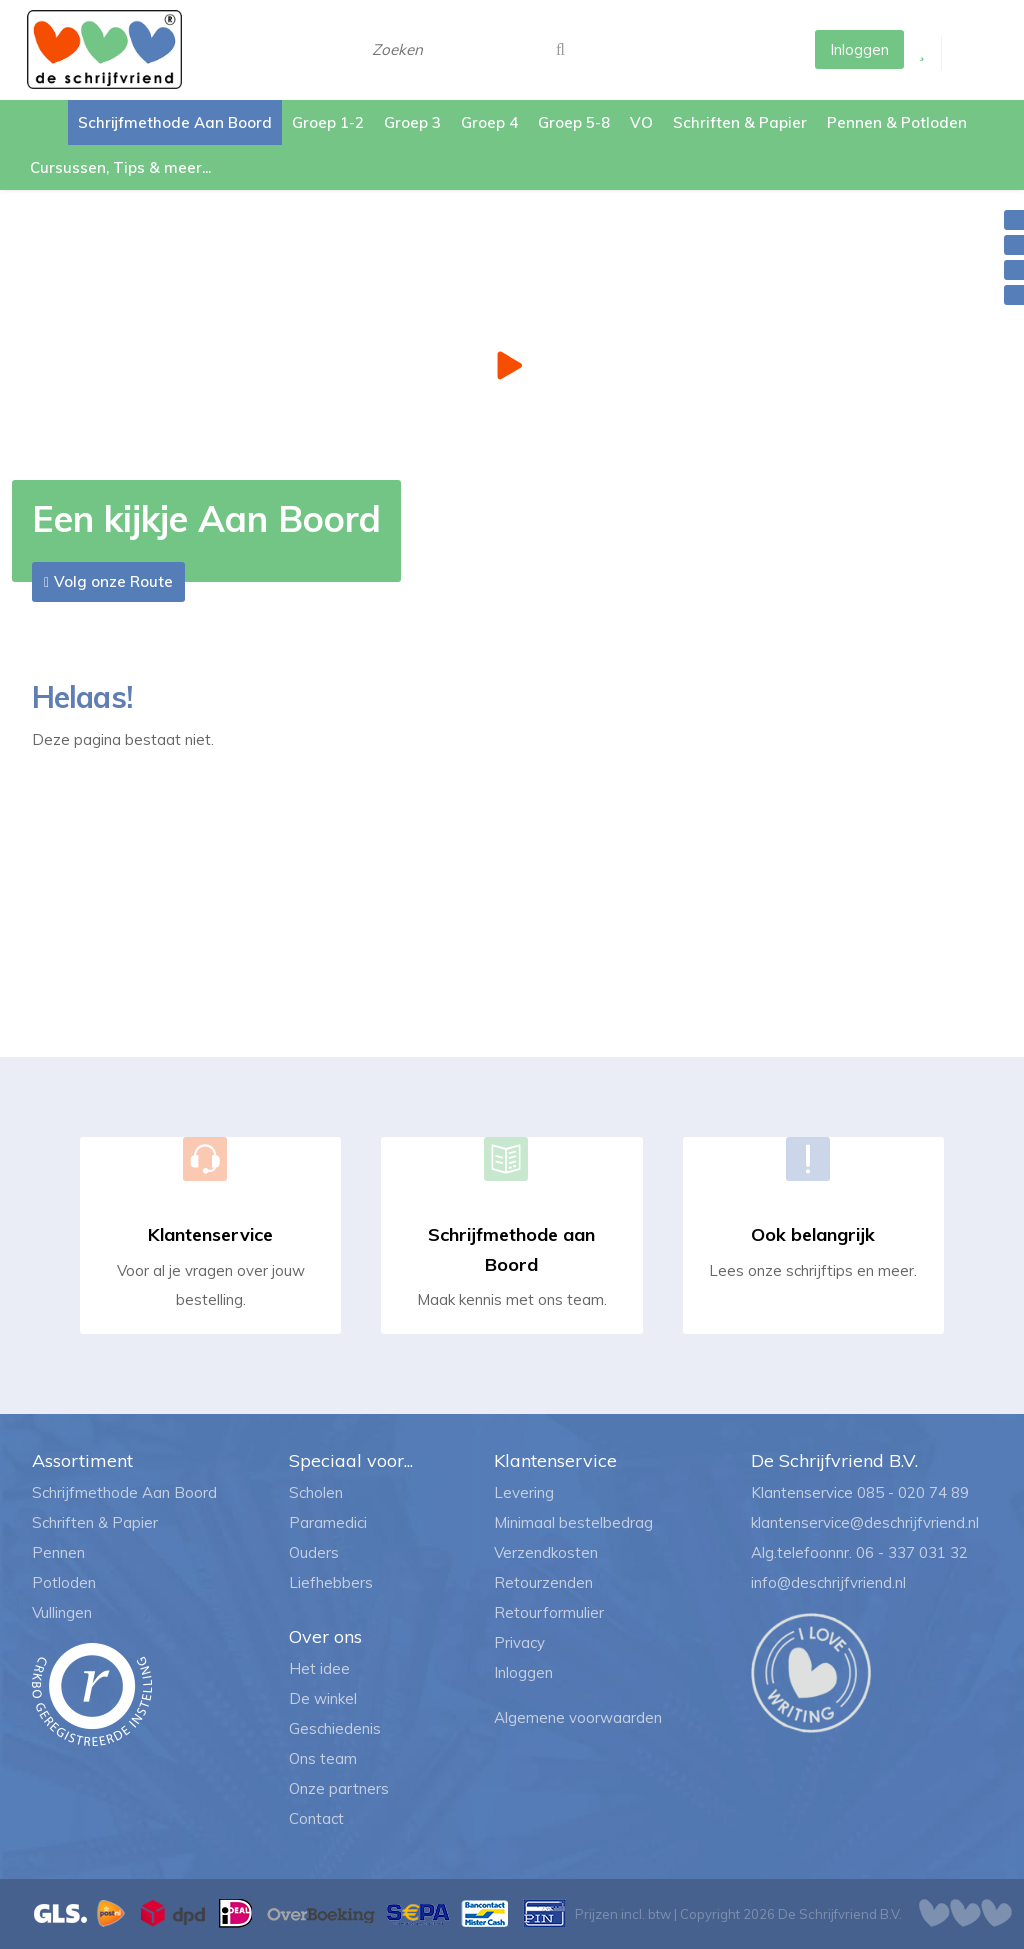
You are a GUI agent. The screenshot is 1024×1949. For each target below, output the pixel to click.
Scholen (316, 1492)
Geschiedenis (335, 1728)
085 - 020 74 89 (913, 1492)
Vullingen (62, 1612)
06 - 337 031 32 (912, 1552)
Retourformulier (549, 1612)
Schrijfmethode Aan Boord (124, 1492)
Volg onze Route (113, 581)
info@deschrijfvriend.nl (828, 1582)
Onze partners (339, 1788)
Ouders (314, 1552)
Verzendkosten (546, 1552)
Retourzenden (543, 1582)
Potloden (64, 1582)
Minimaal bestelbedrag (573, 1522)
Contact (316, 1818)
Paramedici (328, 1522)
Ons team (323, 1758)
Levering (524, 1492)
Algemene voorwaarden (578, 1717)
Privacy (519, 1642)
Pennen (58, 1552)
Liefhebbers (331, 1582)
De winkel (323, 1698)
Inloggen (523, 1672)
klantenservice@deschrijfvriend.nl (865, 1522)
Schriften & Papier (95, 1522)
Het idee (319, 1668)
